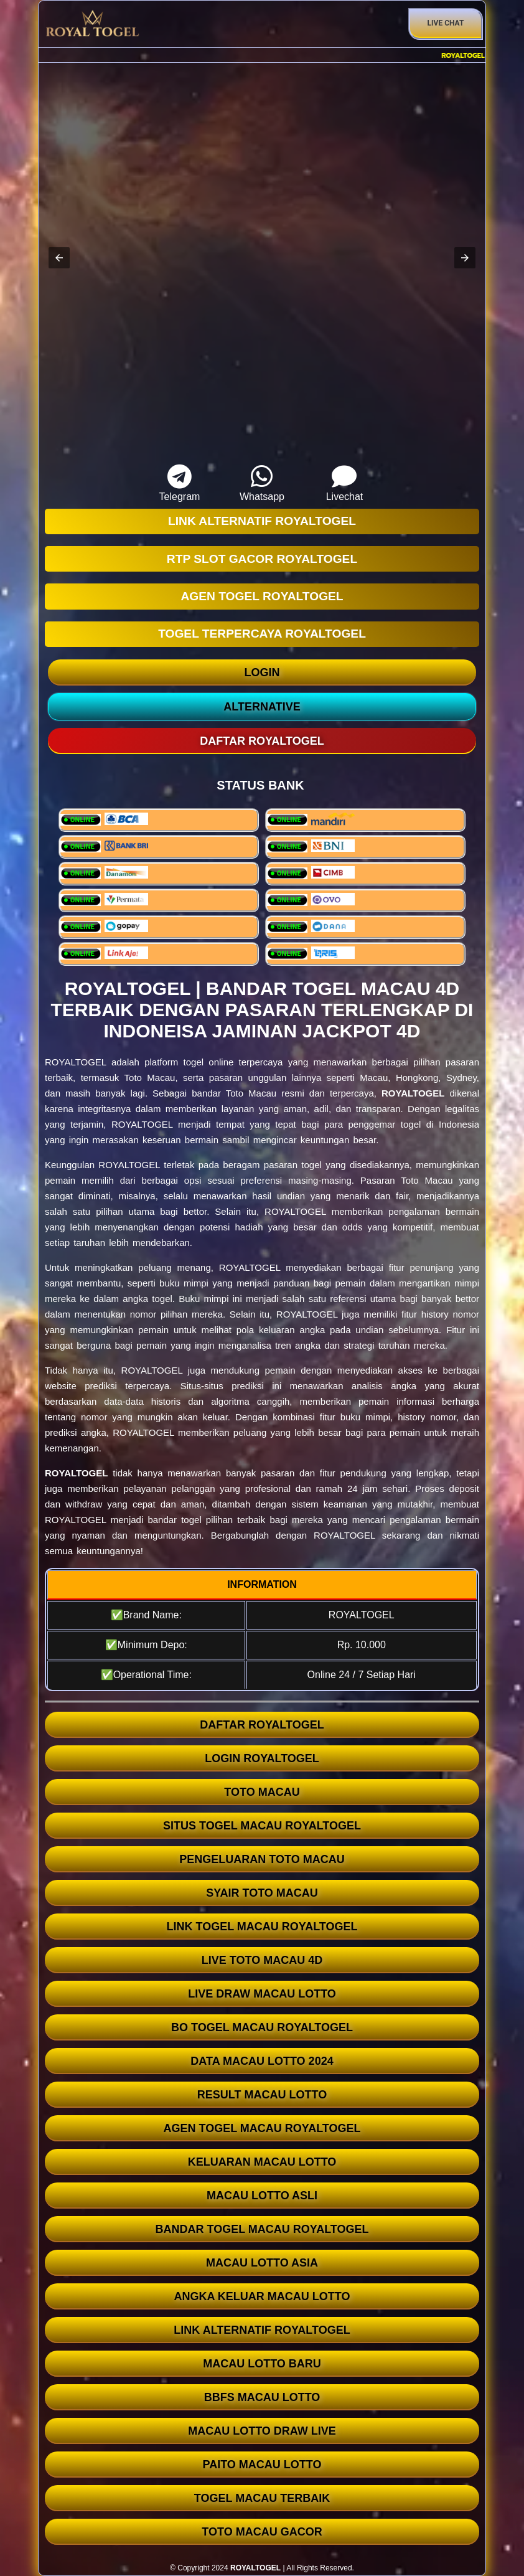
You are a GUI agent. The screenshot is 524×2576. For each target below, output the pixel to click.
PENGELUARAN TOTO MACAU (261, 1859)
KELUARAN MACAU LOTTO (262, 2162)
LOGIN (262, 672)
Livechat (344, 482)
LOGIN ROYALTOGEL (262, 1758)
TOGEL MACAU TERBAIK (262, 2498)
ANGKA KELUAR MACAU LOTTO (262, 2296)
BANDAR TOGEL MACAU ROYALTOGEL (261, 2229)
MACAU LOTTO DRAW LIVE (262, 2431)
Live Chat (446, 23)
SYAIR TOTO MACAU (262, 1893)
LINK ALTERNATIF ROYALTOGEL (262, 2330)
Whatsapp (262, 482)
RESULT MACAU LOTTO (262, 2094)
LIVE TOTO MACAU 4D (262, 1960)
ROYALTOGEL (412, 1093)
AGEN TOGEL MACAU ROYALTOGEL (261, 2128)
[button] (59, 257)
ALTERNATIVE (261, 707)
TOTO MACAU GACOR (262, 2532)
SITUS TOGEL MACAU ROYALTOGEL (262, 1825)
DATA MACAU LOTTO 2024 (261, 2061)
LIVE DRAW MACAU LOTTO (262, 1994)
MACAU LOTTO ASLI (262, 2195)
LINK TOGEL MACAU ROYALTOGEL (261, 1926)
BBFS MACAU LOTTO (262, 2397)
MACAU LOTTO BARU (262, 2363)
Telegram (179, 482)
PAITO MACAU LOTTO (262, 2464)
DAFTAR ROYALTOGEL (262, 1725)
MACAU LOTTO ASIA (262, 2263)
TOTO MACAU (261, 1792)
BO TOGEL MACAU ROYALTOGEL (262, 2027)
